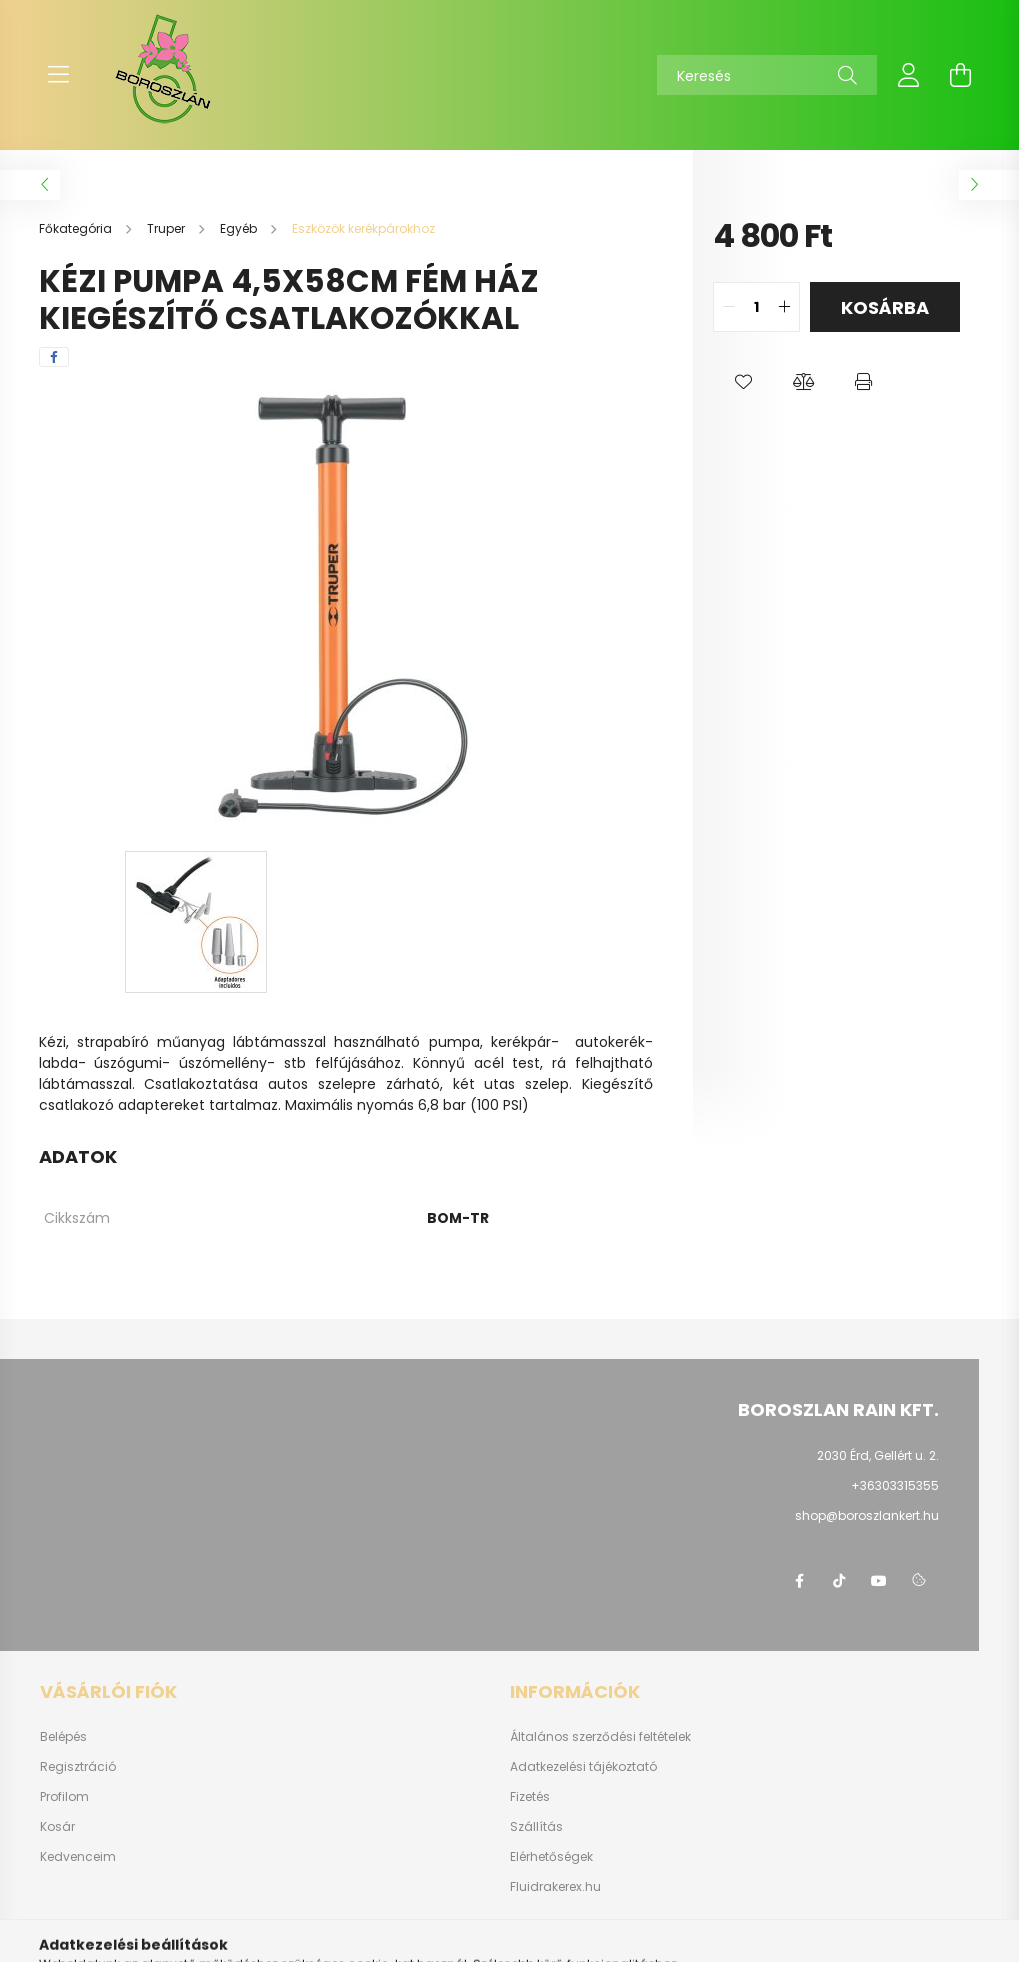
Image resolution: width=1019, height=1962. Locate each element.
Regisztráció (78, 1767)
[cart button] (961, 75)
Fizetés (530, 1797)
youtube (879, 1581)
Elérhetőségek (551, 1857)
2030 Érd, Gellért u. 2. (878, 1455)
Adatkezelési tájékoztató (583, 1767)
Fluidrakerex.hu (555, 1887)
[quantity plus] (784, 307)
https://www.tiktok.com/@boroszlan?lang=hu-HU (839, 1581)
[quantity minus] (729, 307)
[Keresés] (767, 75)
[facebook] (54, 357)
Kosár (57, 1827)
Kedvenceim (78, 1857)
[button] (743, 382)
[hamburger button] (59, 75)
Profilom (64, 1797)
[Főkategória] (77, 228)
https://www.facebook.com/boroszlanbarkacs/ (799, 1581)
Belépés (63, 1737)
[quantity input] (756, 307)
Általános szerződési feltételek (600, 1737)
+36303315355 (895, 1485)
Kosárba (885, 307)
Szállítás (536, 1827)
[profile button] (909, 75)
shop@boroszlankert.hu (867, 1515)
